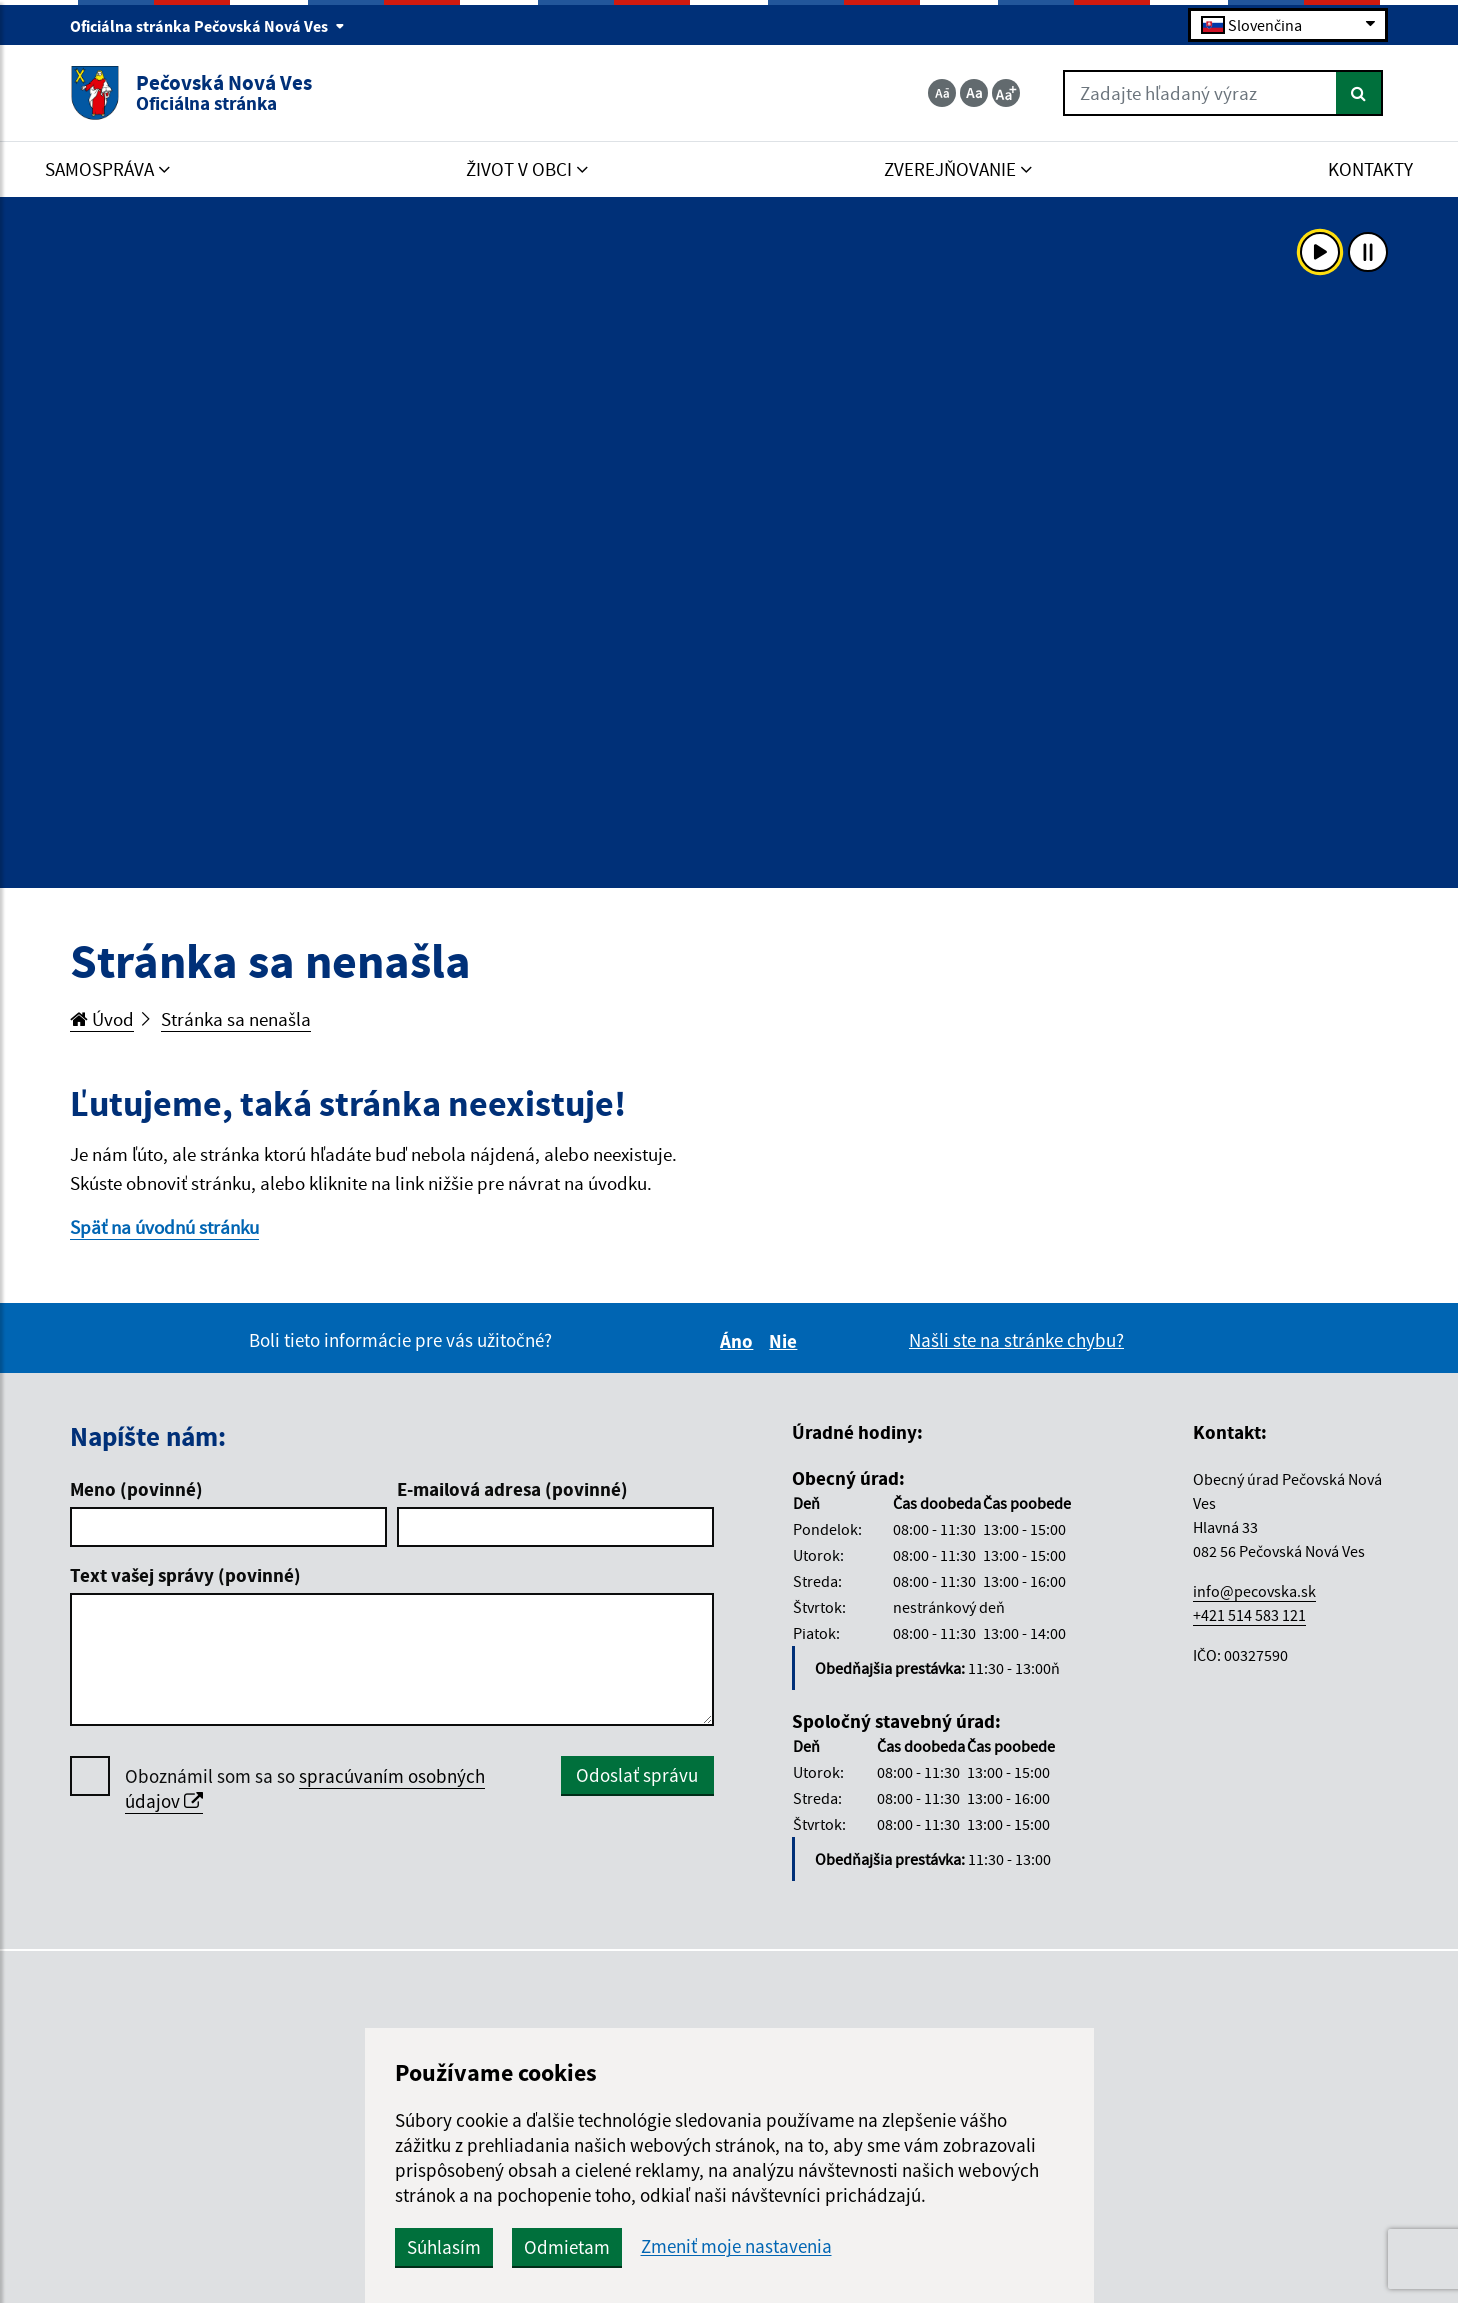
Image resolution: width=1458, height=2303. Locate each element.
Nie (786, 1341)
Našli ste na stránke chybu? (1016, 1340)
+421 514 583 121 (1249, 1615)
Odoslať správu (637, 1775)
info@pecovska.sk (1254, 1591)
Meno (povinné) (136, 1489)
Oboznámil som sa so (305, 1789)
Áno (739, 1341)
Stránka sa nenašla (236, 1019)
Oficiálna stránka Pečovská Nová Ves (207, 26)
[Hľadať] (1359, 93)
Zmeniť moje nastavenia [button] (736, 2246)
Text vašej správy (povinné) (185, 1575)
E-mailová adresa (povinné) (512, 1489)
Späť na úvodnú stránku (164, 1227)
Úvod (102, 1019)
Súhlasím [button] (444, 2247)
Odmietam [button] (567, 2247)
